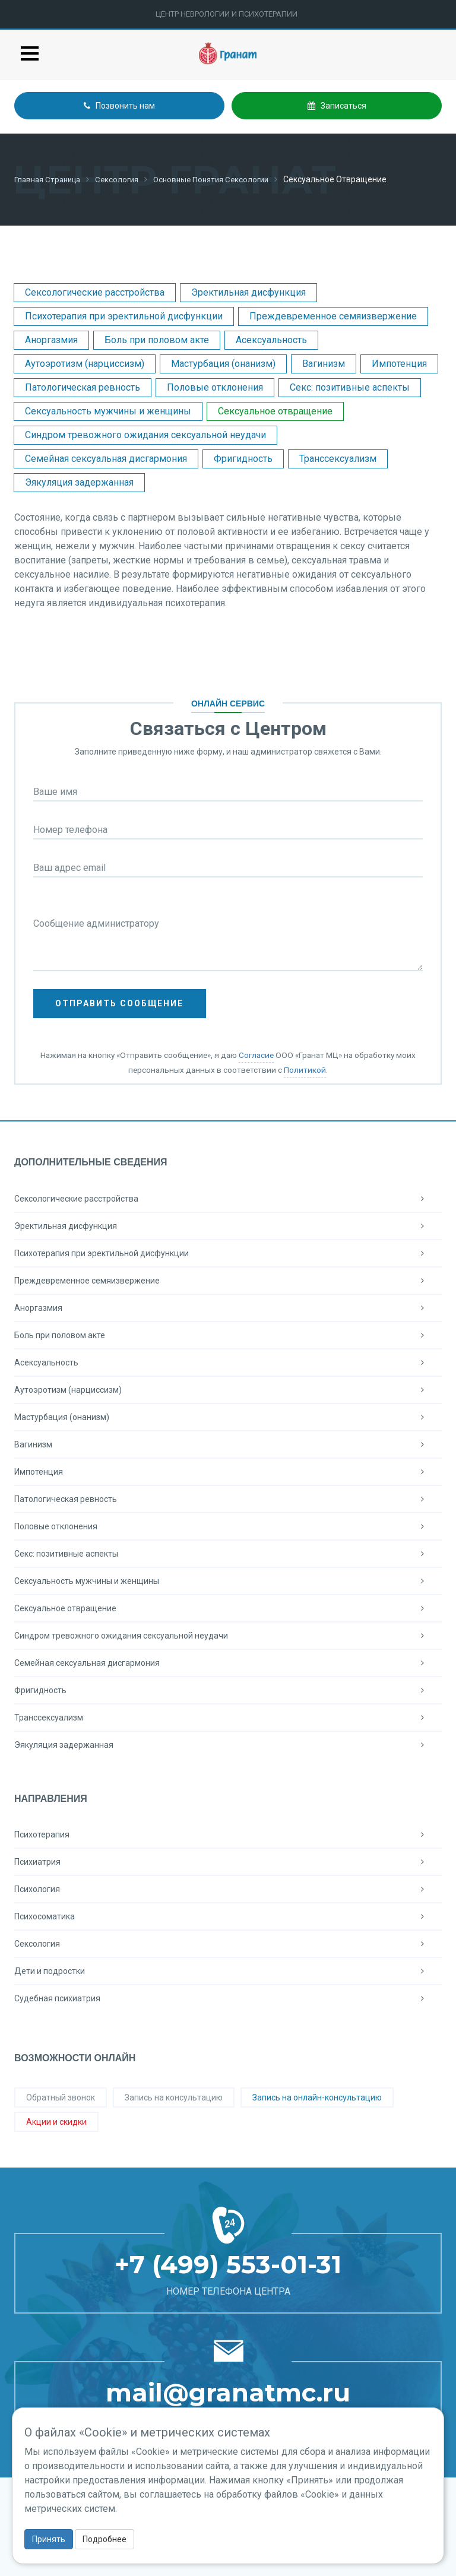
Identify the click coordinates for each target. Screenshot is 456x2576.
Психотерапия (228, 1834)
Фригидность (243, 458)
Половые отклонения (215, 386)
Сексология (124, 179)
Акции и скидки (56, 2121)
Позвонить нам (119, 105)
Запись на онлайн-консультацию (317, 2097)
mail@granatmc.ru (228, 2392)
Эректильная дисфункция (248, 291)
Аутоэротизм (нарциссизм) (84, 363)
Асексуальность (271, 339)
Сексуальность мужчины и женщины (108, 410)
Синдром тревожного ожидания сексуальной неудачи (145, 434)
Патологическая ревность (82, 386)
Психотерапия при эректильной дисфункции (124, 315)
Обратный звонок (60, 2097)
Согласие (256, 1054)
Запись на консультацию (174, 2097)
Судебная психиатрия (228, 1998)
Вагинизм (323, 363)
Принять (48, 2539)
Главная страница (50, 179)
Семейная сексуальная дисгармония (106, 458)
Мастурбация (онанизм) (223, 363)
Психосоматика (228, 1916)
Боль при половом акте (156, 339)
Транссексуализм (337, 458)
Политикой (305, 1069)
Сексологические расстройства (94, 291)
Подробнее (104, 2539)
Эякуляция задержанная (79, 481)
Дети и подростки (228, 1970)
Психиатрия (228, 1861)
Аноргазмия (51, 339)
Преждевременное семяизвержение (333, 315)
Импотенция (399, 363)
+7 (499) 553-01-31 (228, 2263)
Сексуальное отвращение (275, 410)
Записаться (337, 105)
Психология (228, 1888)
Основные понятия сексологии (223, 179)
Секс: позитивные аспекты (350, 386)
